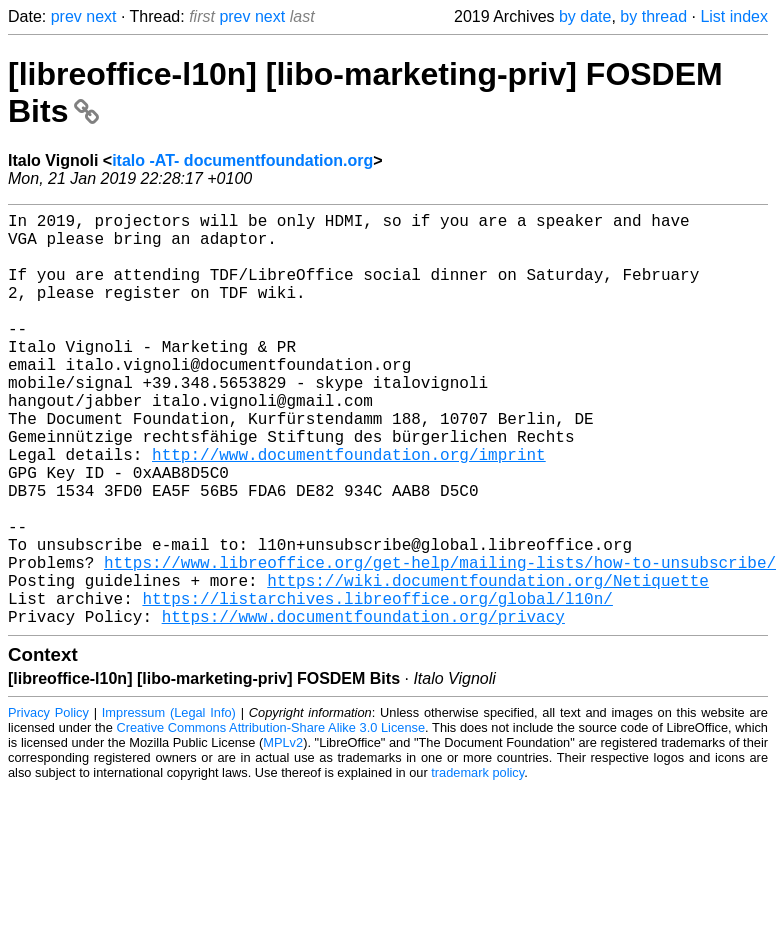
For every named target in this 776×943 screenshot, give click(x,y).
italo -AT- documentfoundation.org (242, 160)
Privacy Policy (48, 804)
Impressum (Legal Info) (169, 804)
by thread (653, 16)
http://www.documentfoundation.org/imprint (349, 510)
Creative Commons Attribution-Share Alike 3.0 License (271, 819)
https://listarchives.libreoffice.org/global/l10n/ (377, 686)
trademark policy (477, 864)
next (101, 16)
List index (734, 16)
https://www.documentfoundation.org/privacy (363, 708)
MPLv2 (283, 834)
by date (585, 16)
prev (66, 16)
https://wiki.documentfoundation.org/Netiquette (488, 664)
